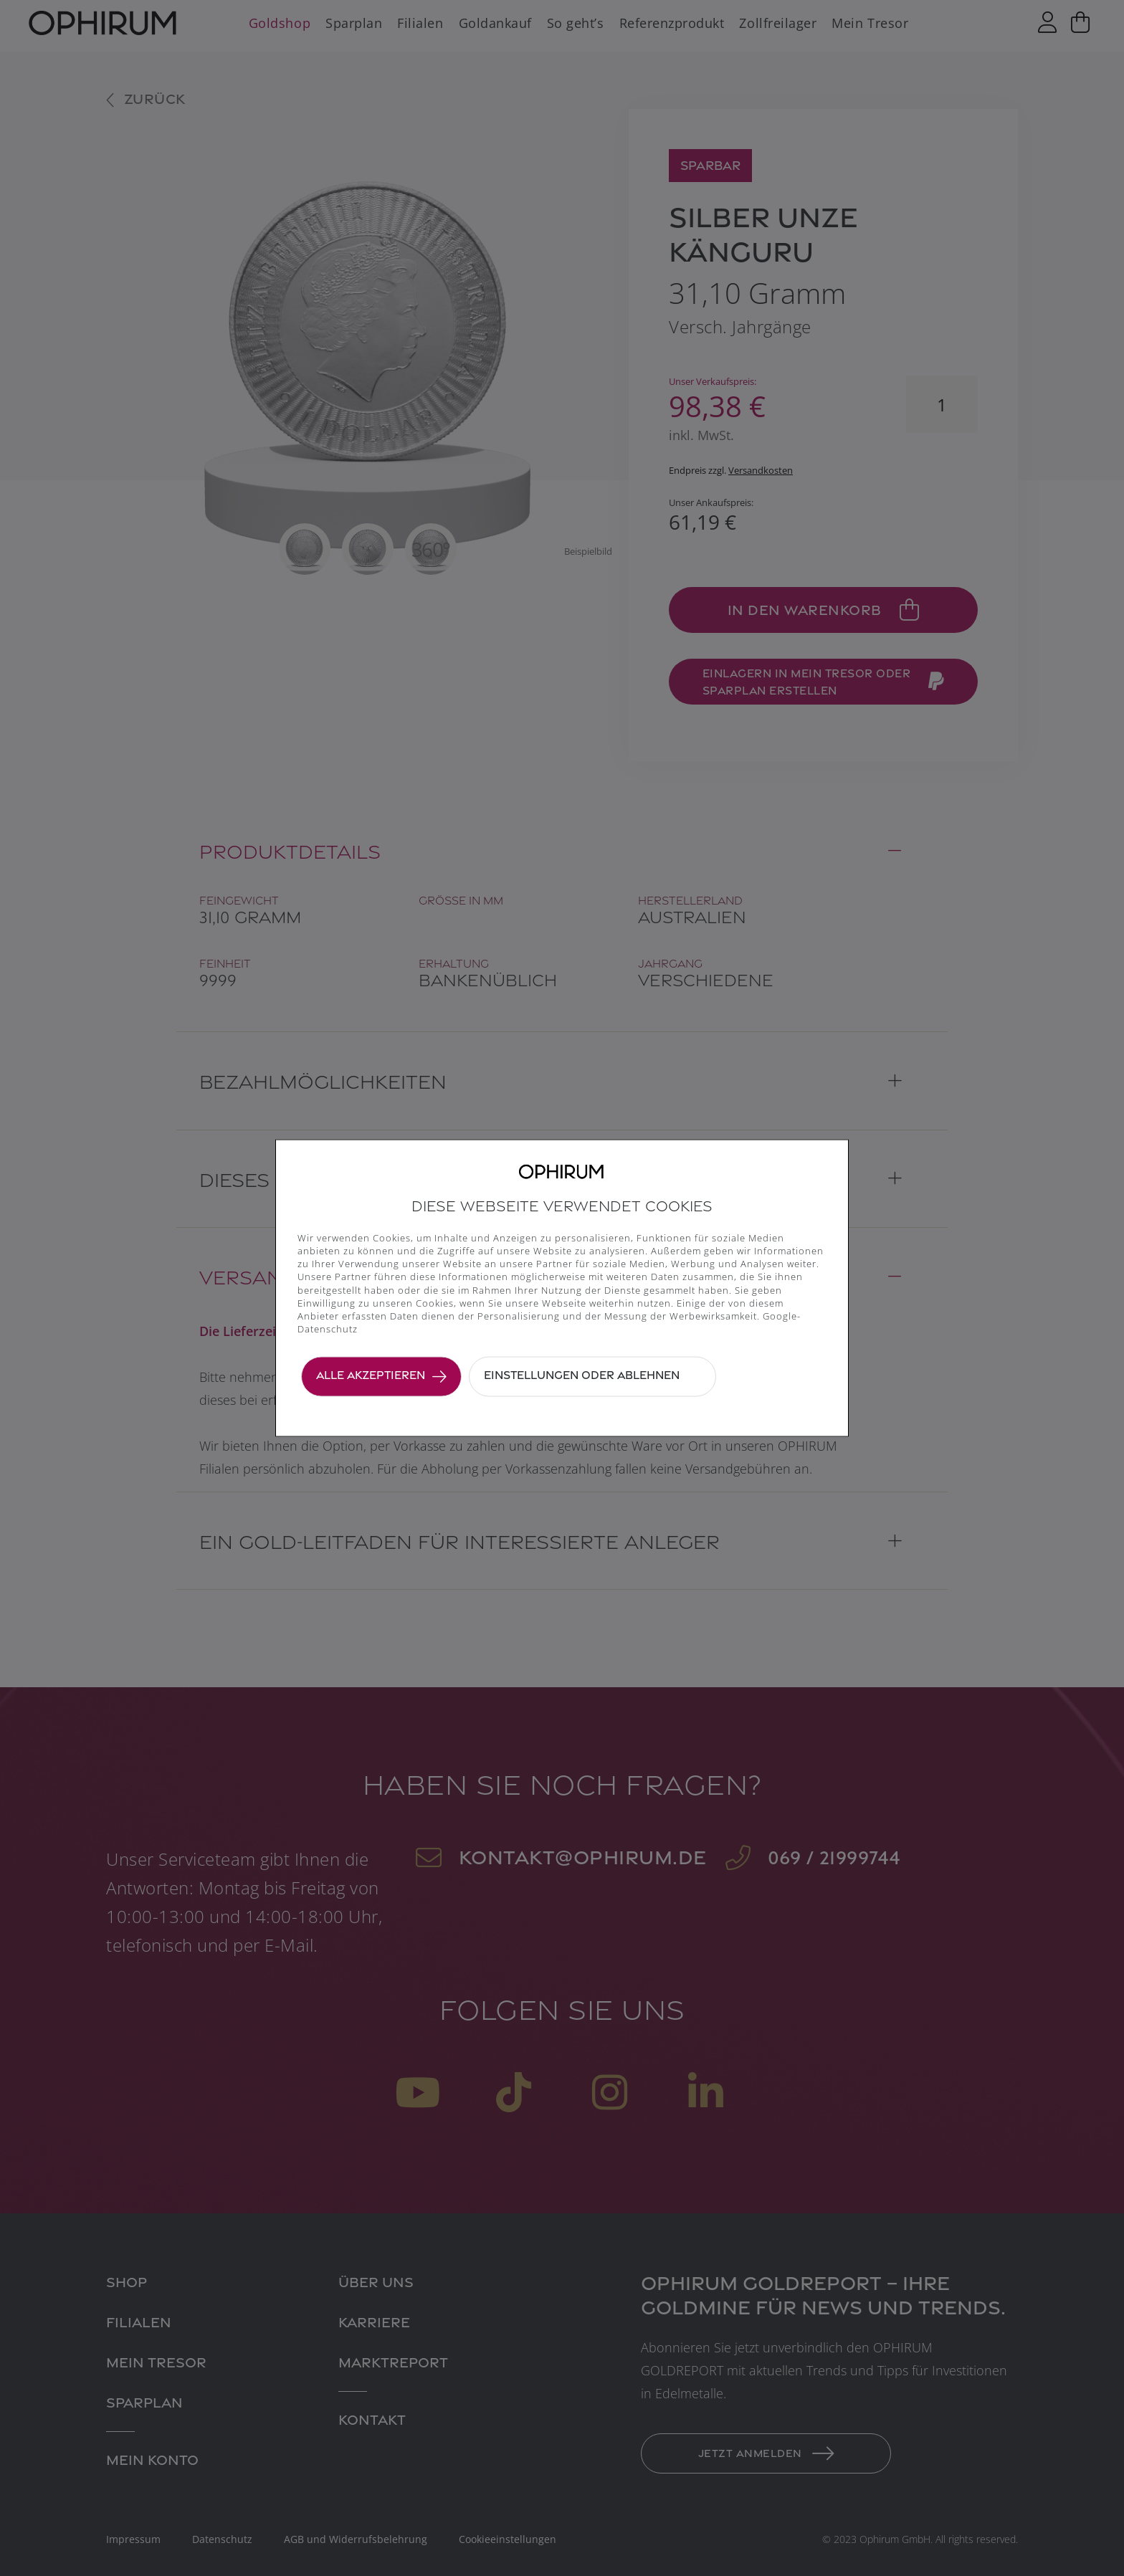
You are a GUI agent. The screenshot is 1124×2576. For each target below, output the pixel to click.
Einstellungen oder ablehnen (582, 1375)
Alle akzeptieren (370, 1375)
